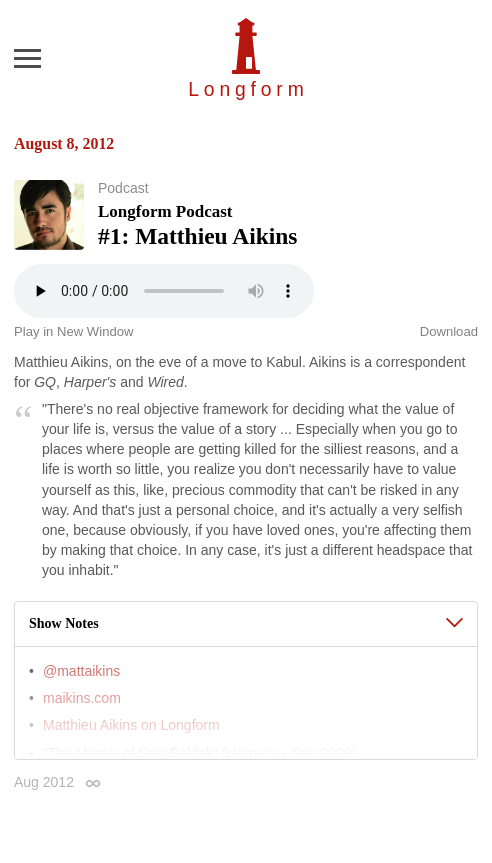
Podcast (123, 188)
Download (449, 331)
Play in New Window (73, 331)
